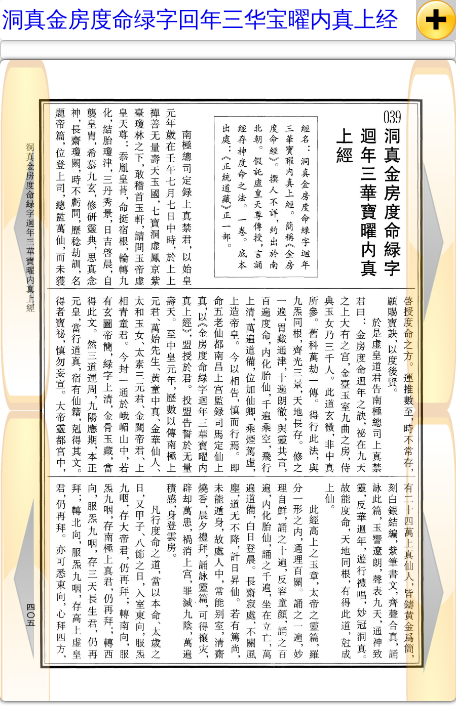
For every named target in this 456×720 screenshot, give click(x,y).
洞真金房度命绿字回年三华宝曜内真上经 (200, 19)
